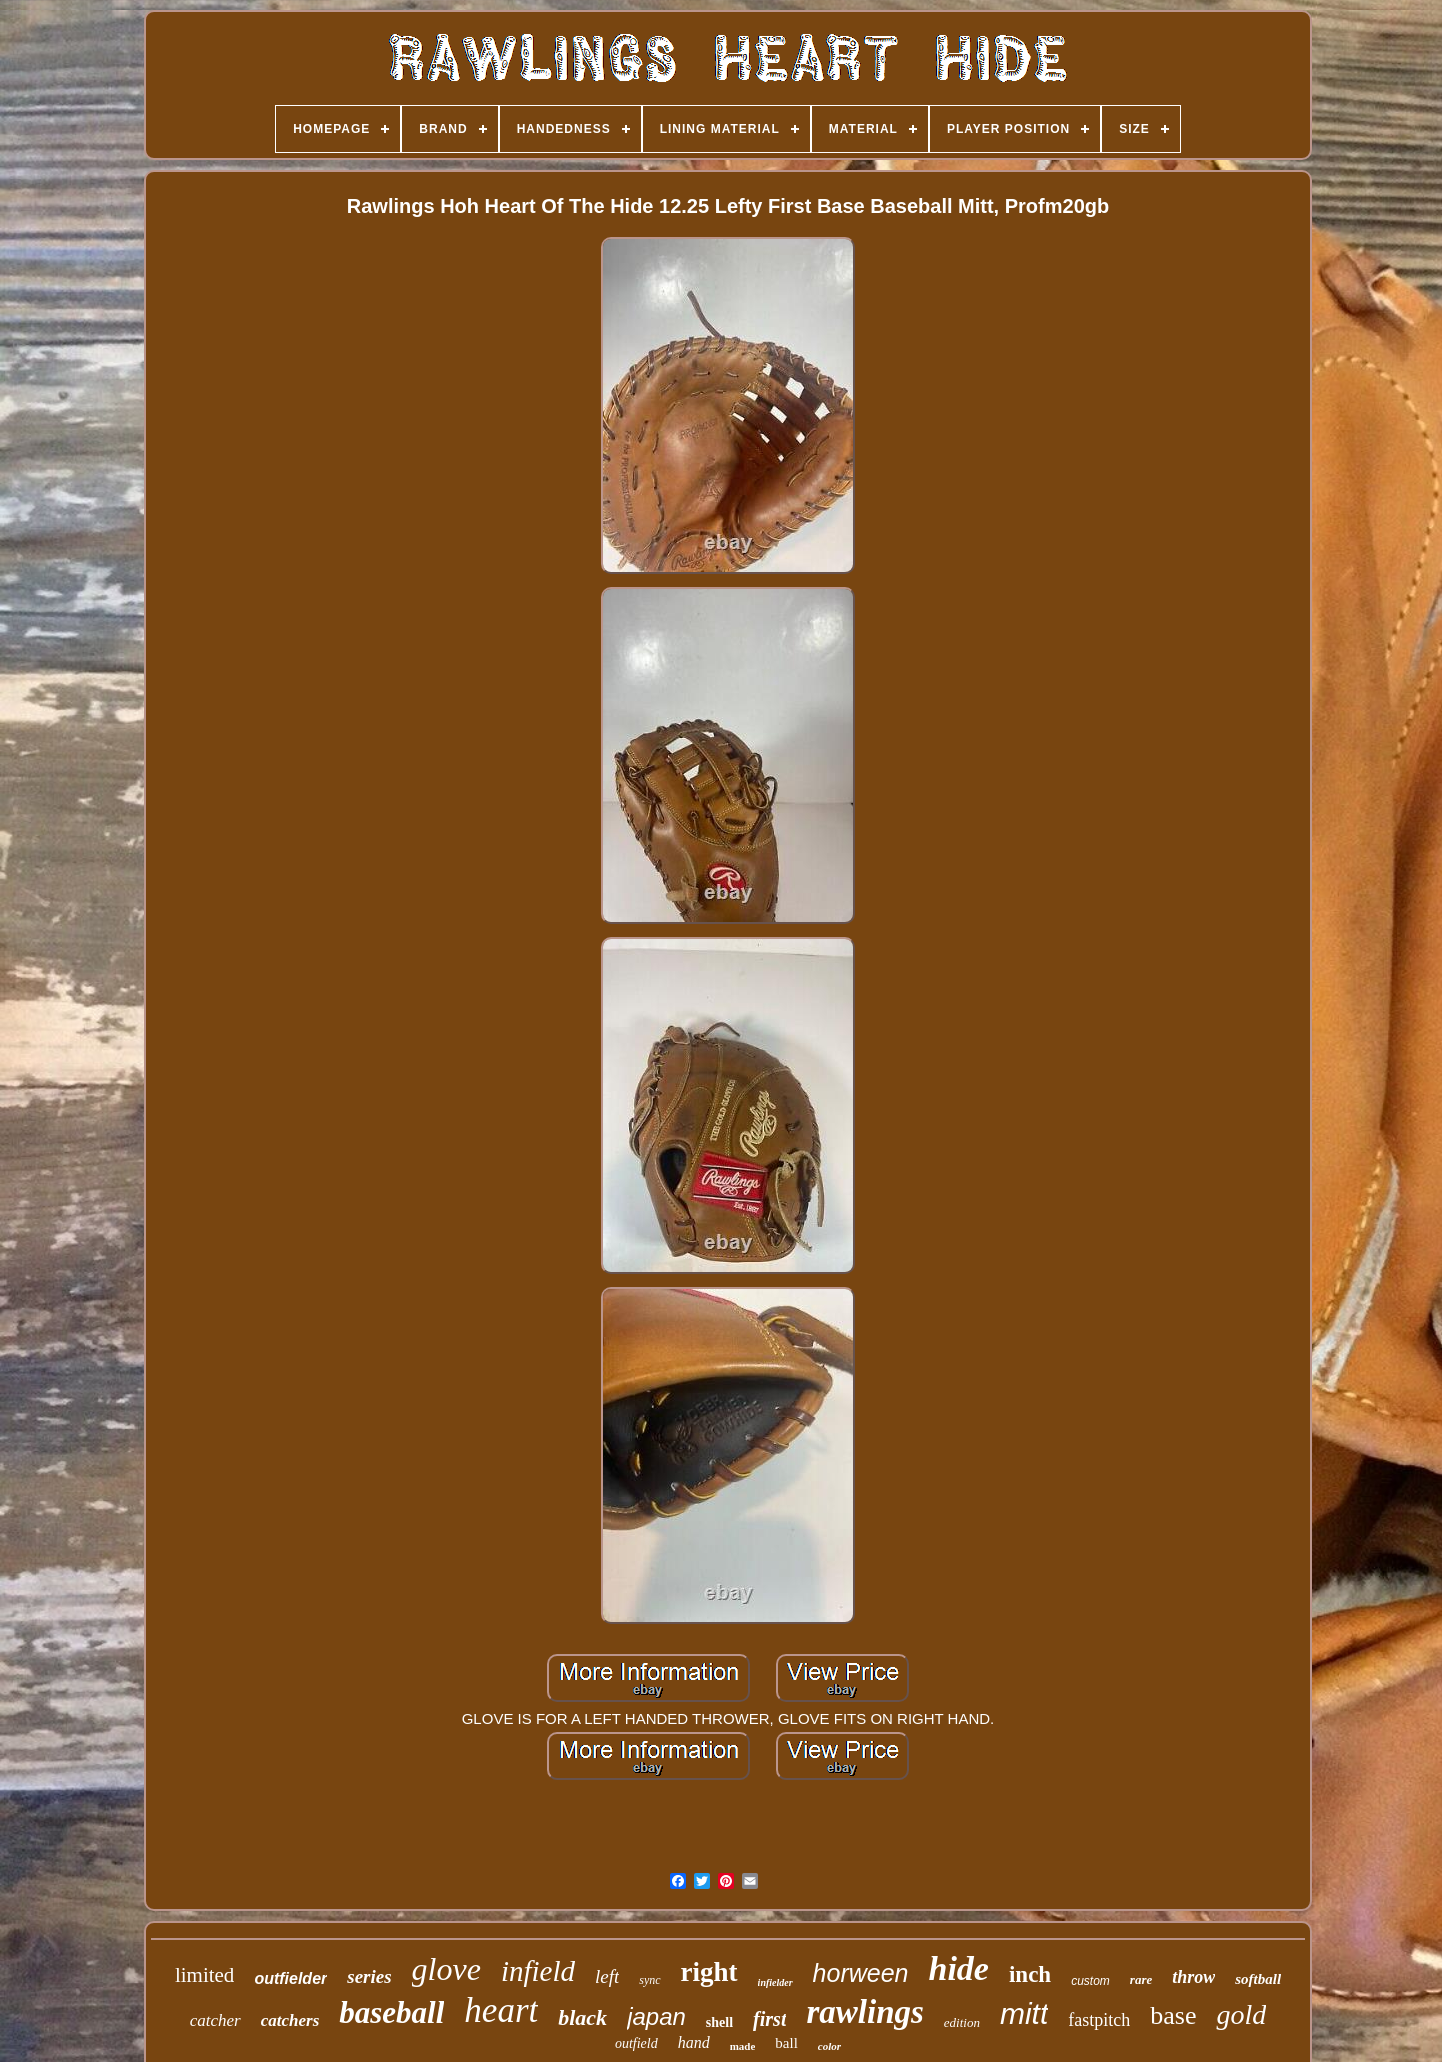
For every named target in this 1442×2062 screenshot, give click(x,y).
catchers (290, 2020)
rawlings (864, 2012)
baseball (391, 2012)
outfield (636, 2043)
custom (1090, 1981)
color (829, 2046)
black (582, 2017)
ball (786, 2043)
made (743, 2046)
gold (1241, 2014)
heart (501, 2010)
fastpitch (1099, 2020)
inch (1030, 1974)
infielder (775, 1982)
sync (649, 1980)
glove (446, 1969)
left (607, 1976)
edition (962, 2022)
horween (861, 1973)
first (769, 2019)
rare (1141, 1979)
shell (719, 2022)
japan (656, 2016)
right (709, 1972)
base (1173, 2015)
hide (959, 1968)
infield (538, 1971)
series (369, 1976)
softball (1258, 1979)
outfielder (290, 1978)
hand (694, 2042)
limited (205, 1975)
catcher (215, 2020)
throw (1193, 1977)
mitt (1024, 2013)
